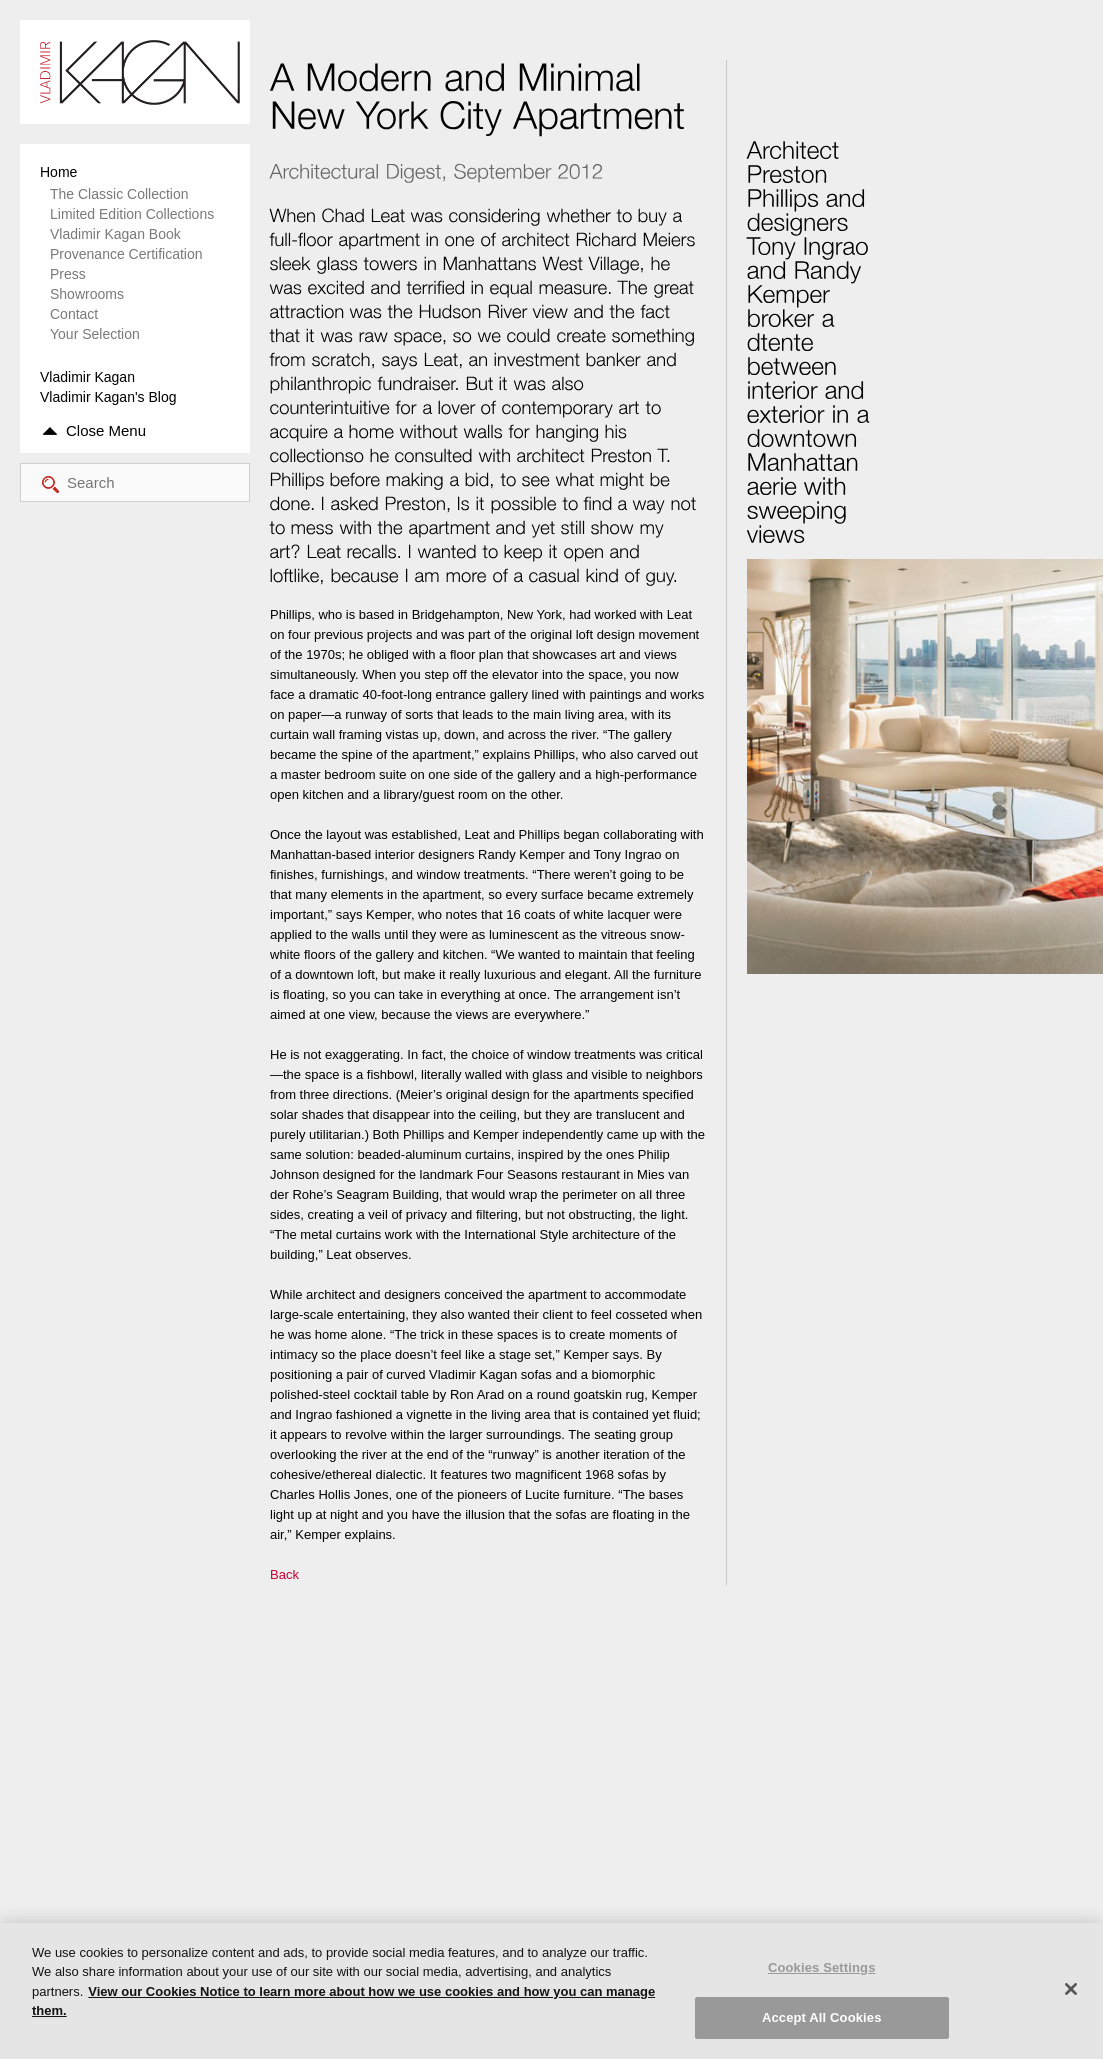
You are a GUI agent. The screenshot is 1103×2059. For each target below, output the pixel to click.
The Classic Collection (119, 194)
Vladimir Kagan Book (115, 234)
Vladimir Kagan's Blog (108, 397)
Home (58, 172)
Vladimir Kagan (87, 377)
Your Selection (95, 334)
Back (284, 1574)
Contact (74, 314)
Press (68, 274)
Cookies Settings (822, 1967)
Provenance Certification (126, 254)
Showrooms (87, 294)
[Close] (1071, 1989)
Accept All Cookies (822, 2017)
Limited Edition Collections (132, 214)
